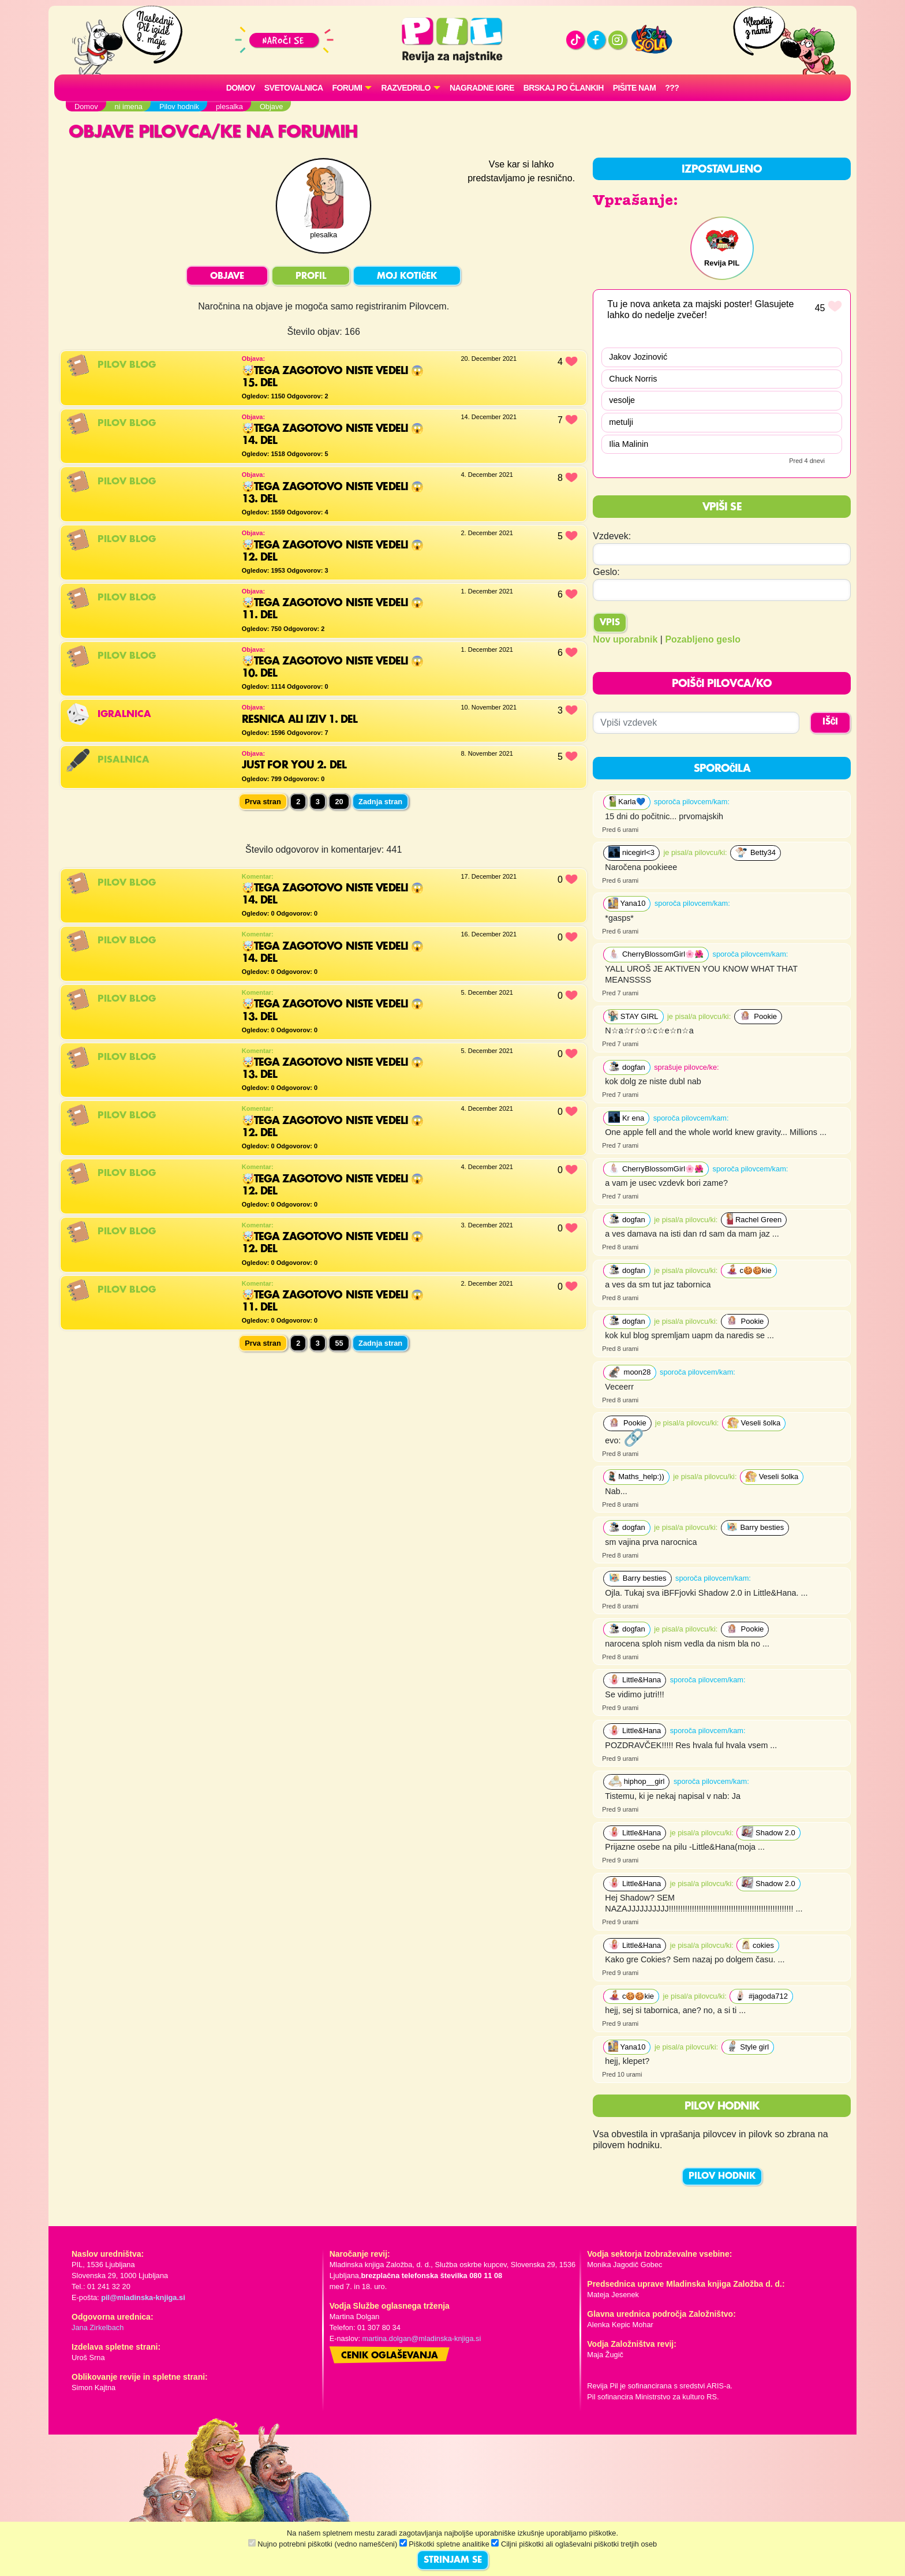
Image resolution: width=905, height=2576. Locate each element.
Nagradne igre (482, 87)
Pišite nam (634, 87)
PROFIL (311, 276)
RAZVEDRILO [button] (405, 87)
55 (339, 1343)
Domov (240, 87)
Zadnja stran (380, 801)
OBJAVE (227, 276)
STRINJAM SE (453, 2560)
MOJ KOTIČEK (407, 276)
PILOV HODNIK (722, 2176)
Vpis (610, 623)
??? (672, 87)
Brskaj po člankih (563, 87)
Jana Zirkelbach (98, 2327)
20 (339, 801)
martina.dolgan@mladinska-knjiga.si (421, 2338)
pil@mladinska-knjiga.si (143, 2297)
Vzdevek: (612, 536)
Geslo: (606, 572)
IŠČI (830, 722)
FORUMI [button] (347, 87)
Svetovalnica (293, 87)
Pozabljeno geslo (703, 639)
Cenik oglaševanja (389, 2356)
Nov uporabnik (625, 639)
